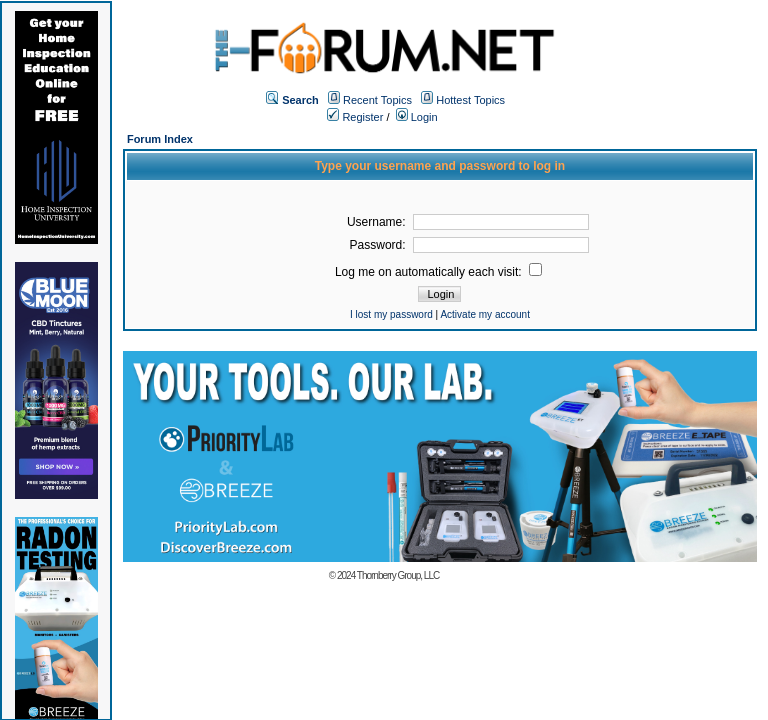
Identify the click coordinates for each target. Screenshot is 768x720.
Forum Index (160, 139)
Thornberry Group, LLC (398, 575)
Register (355, 117)
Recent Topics (377, 100)
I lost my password (391, 314)
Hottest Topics (470, 100)
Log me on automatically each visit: (438, 272)
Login (417, 117)
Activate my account (484, 314)
